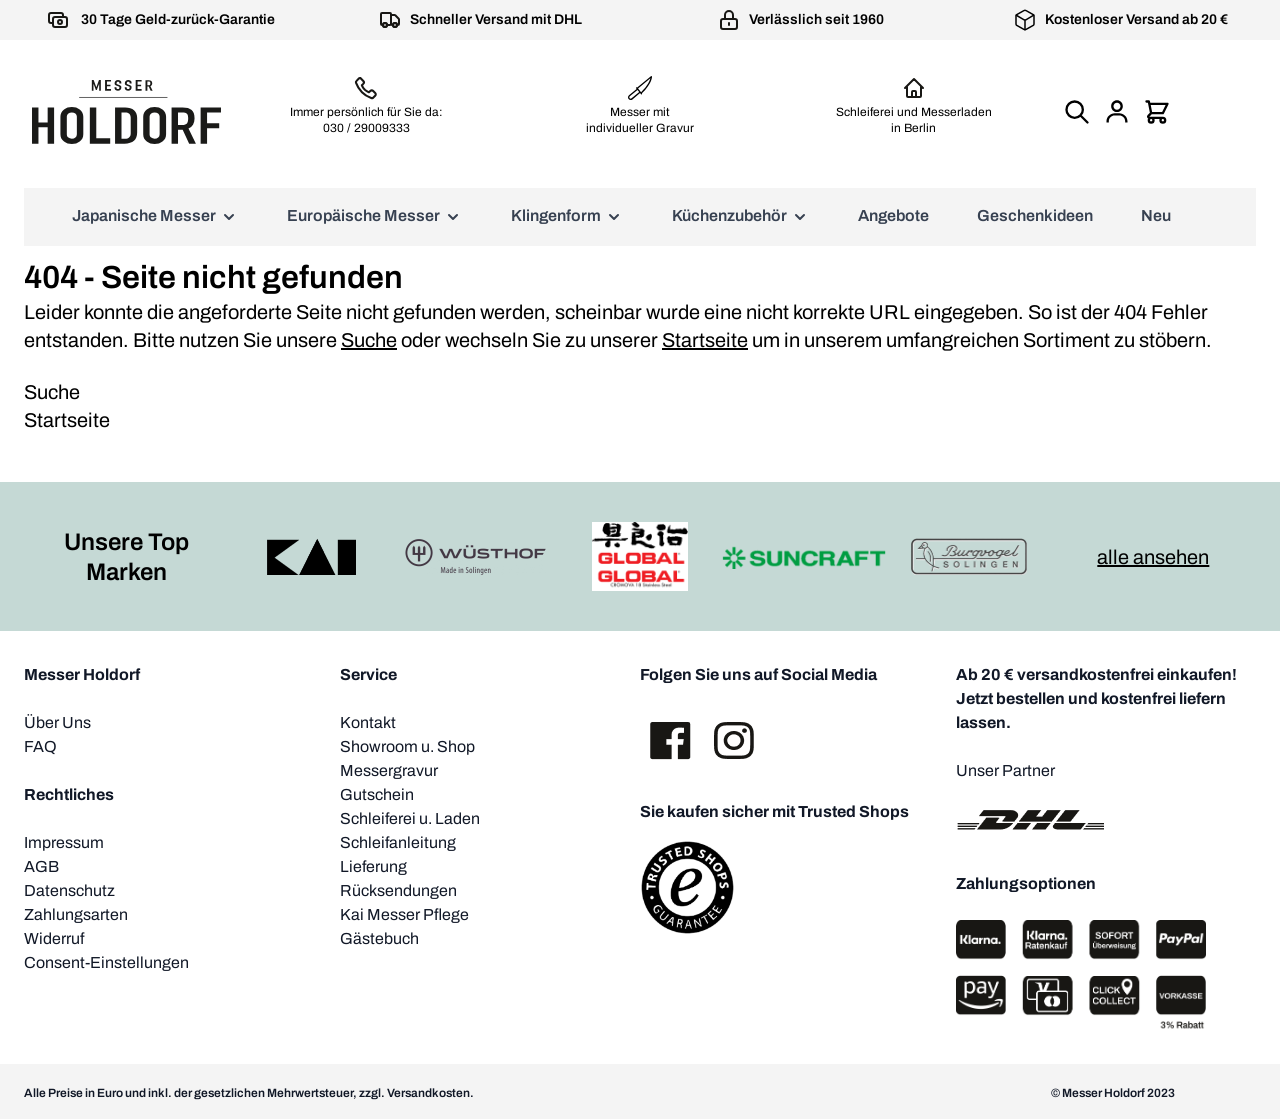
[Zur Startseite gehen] (126, 112)
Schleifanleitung (398, 842)
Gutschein (377, 794)
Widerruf (54, 938)
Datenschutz (69, 890)
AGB (41, 866)
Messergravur (389, 770)
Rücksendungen (398, 890)
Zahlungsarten (76, 914)
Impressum (64, 842)
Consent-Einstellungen (106, 962)
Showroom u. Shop (407, 746)
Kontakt (368, 722)
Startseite (705, 340)
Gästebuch (379, 938)
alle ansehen (1153, 557)
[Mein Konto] (1117, 112)
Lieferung (373, 866)
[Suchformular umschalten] (1077, 112)
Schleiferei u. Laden (410, 818)
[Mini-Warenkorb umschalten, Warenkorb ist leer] (1157, 112)
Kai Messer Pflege (404, 914)
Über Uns (57, 722)
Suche (369, 340)
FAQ (40, 746)
